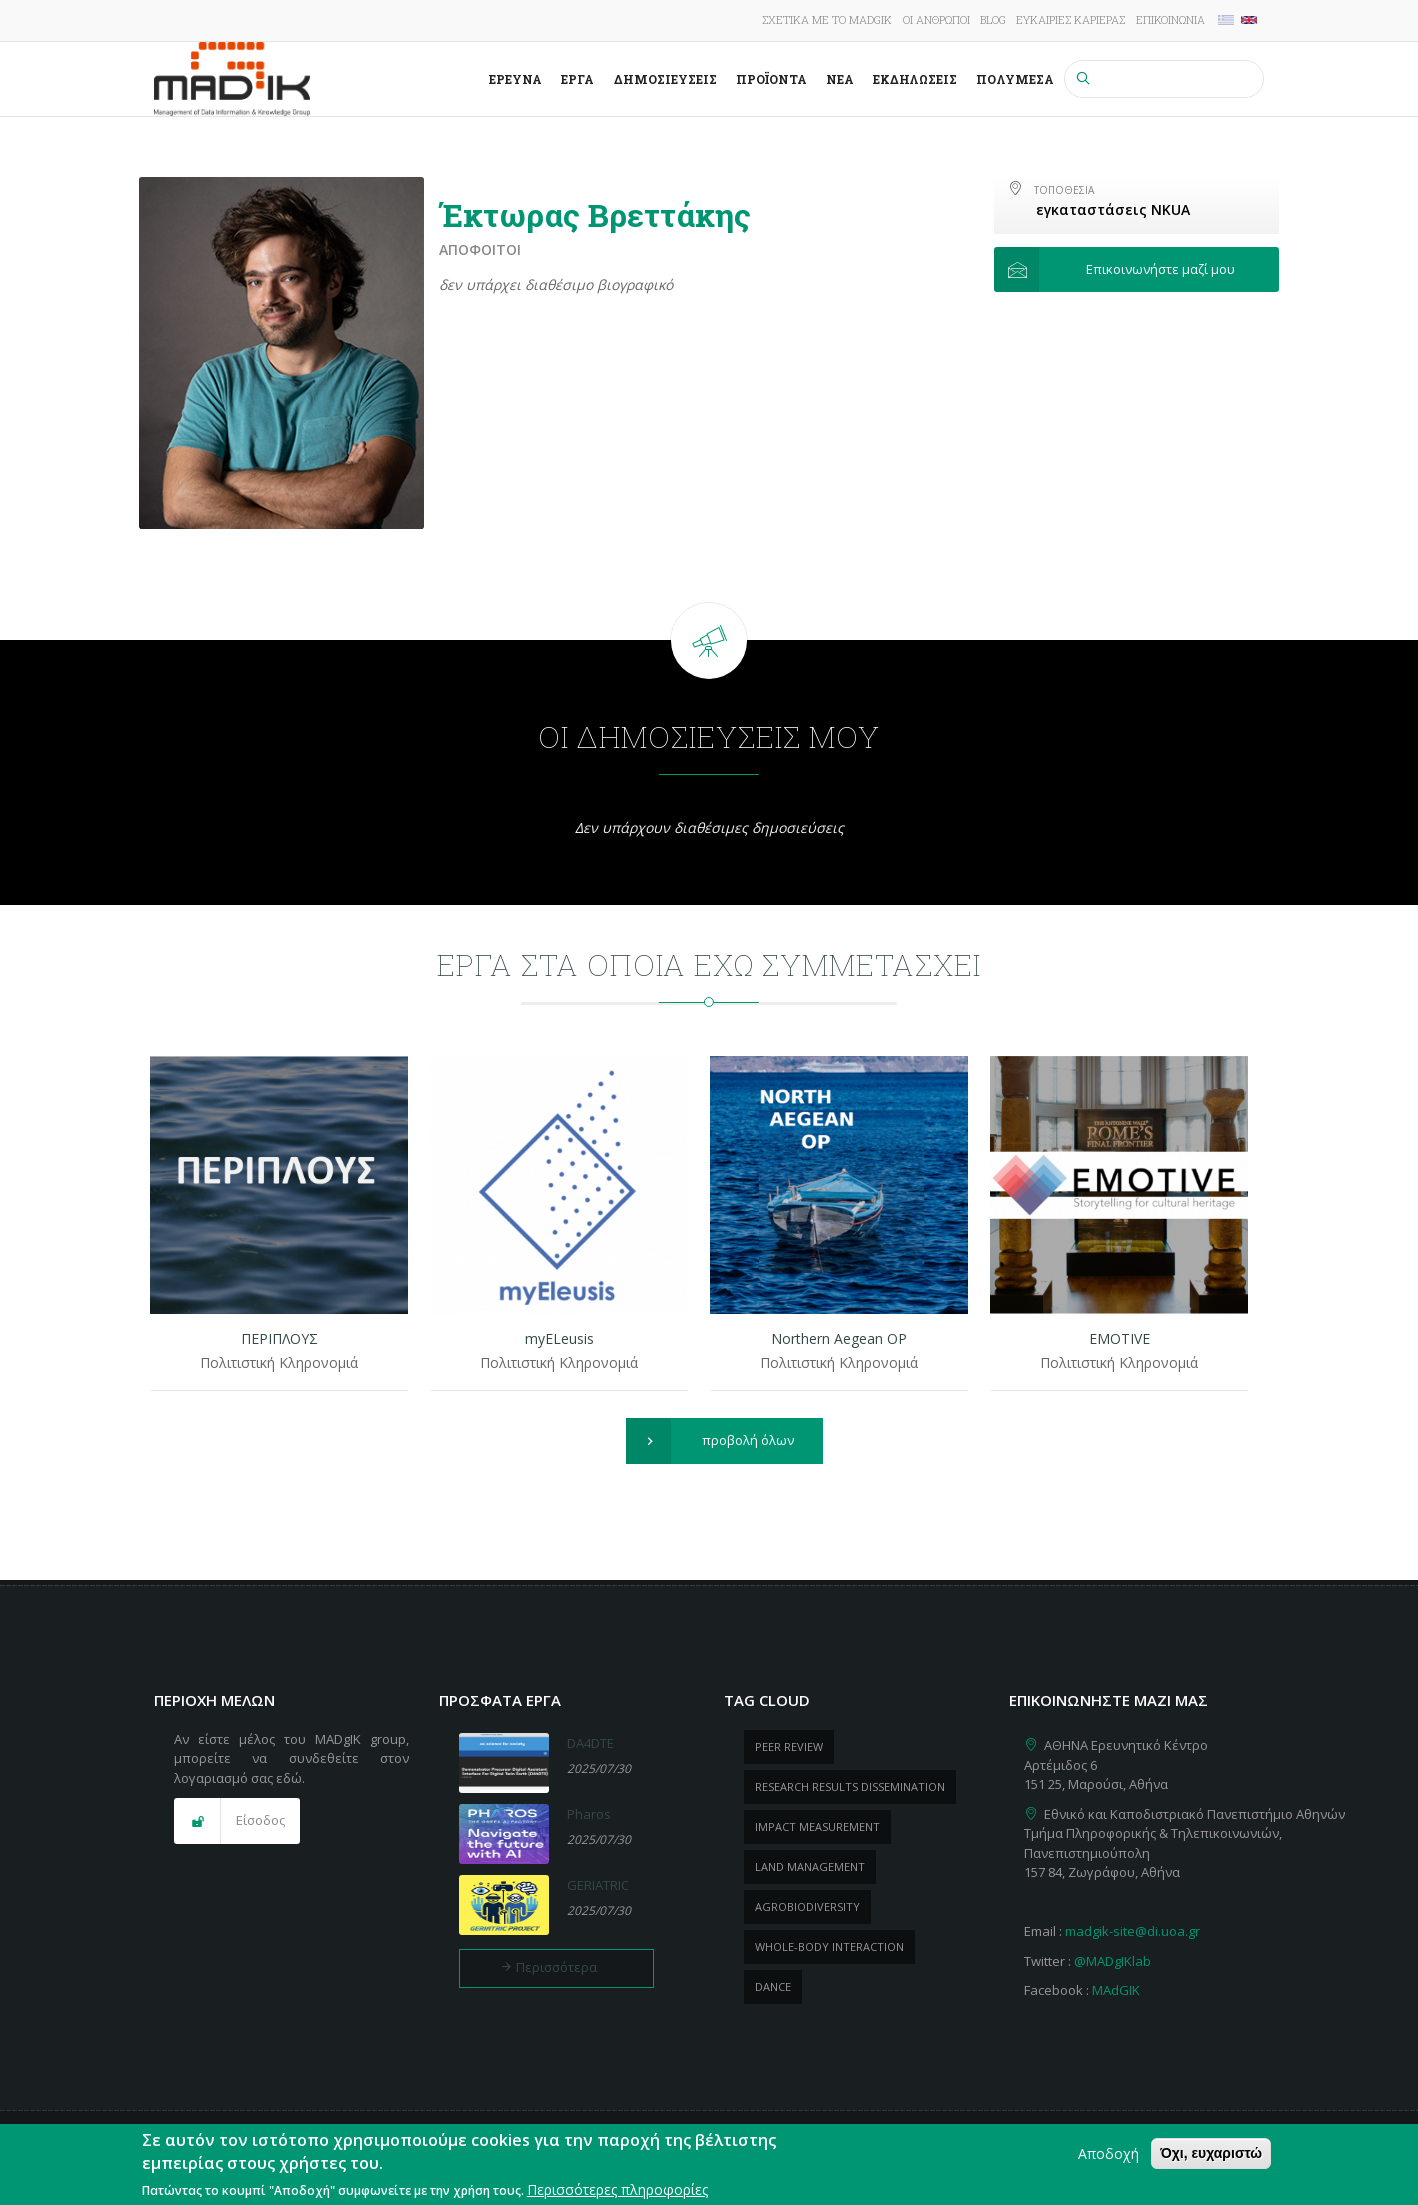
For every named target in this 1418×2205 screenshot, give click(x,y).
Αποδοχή (1108, 2155)
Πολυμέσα (1015, 79)
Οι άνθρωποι (936, 19)
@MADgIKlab (1112, 1961)
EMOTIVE (1119, 1338)
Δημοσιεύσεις (665, 79)
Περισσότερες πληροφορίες (617, 2191)
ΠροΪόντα (771, 79)
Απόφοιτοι (480, 249)
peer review (789, 1746)
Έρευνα (515, 79)
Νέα (840, 79)
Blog (993, 19)
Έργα (577, 79)
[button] (1136, 270)
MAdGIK (1116, 1990)
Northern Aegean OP (839, 1338)
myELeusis (559, 1338)
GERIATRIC (598, 1885)
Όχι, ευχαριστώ (1211, 2155)
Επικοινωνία (1170, 19)
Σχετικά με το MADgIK (827, 19)
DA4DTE (590, 1743)
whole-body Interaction (829, 1946)
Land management (810, 1866)
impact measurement (817, 1826)
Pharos (589, 1814)
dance (773, 1986)
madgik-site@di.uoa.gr (1132, 1931)
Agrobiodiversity (807, 1906)
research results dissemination (850, 1786)
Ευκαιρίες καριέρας (1070, 19)
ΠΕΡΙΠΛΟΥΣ (279, 1338)
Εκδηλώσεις (915, 79)
